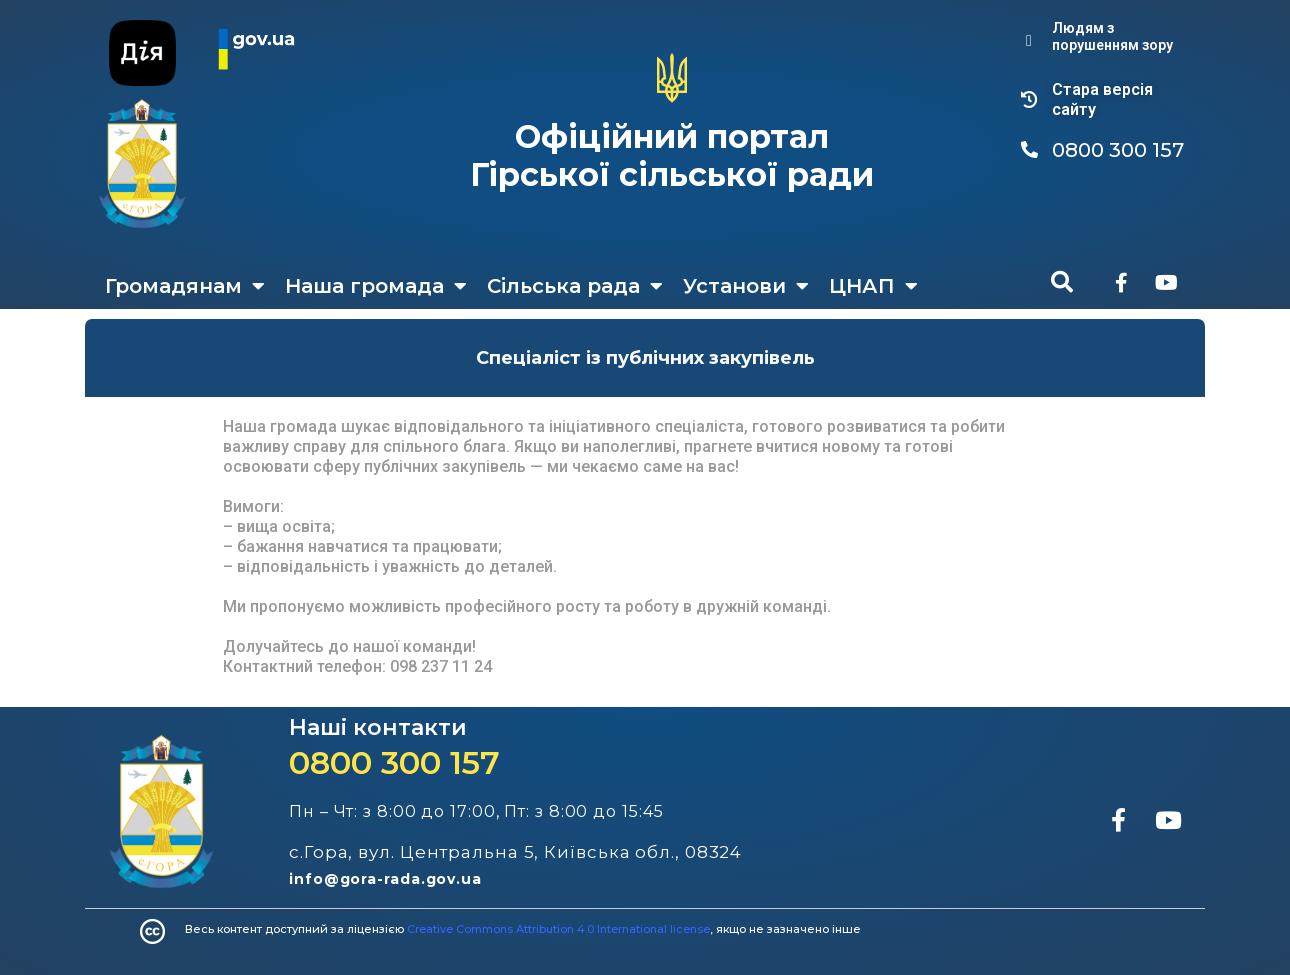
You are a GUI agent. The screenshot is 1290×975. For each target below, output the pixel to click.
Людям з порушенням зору (1112, 36)
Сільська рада (575, 286)
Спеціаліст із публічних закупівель (645, 358)
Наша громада (376, 286)
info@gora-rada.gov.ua (385, 879)
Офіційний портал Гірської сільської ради (672, 155)
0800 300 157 (394, 762)
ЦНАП (873, 286)
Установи (746, 286)
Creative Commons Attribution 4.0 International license (558, 929)
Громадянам (185, 286)
